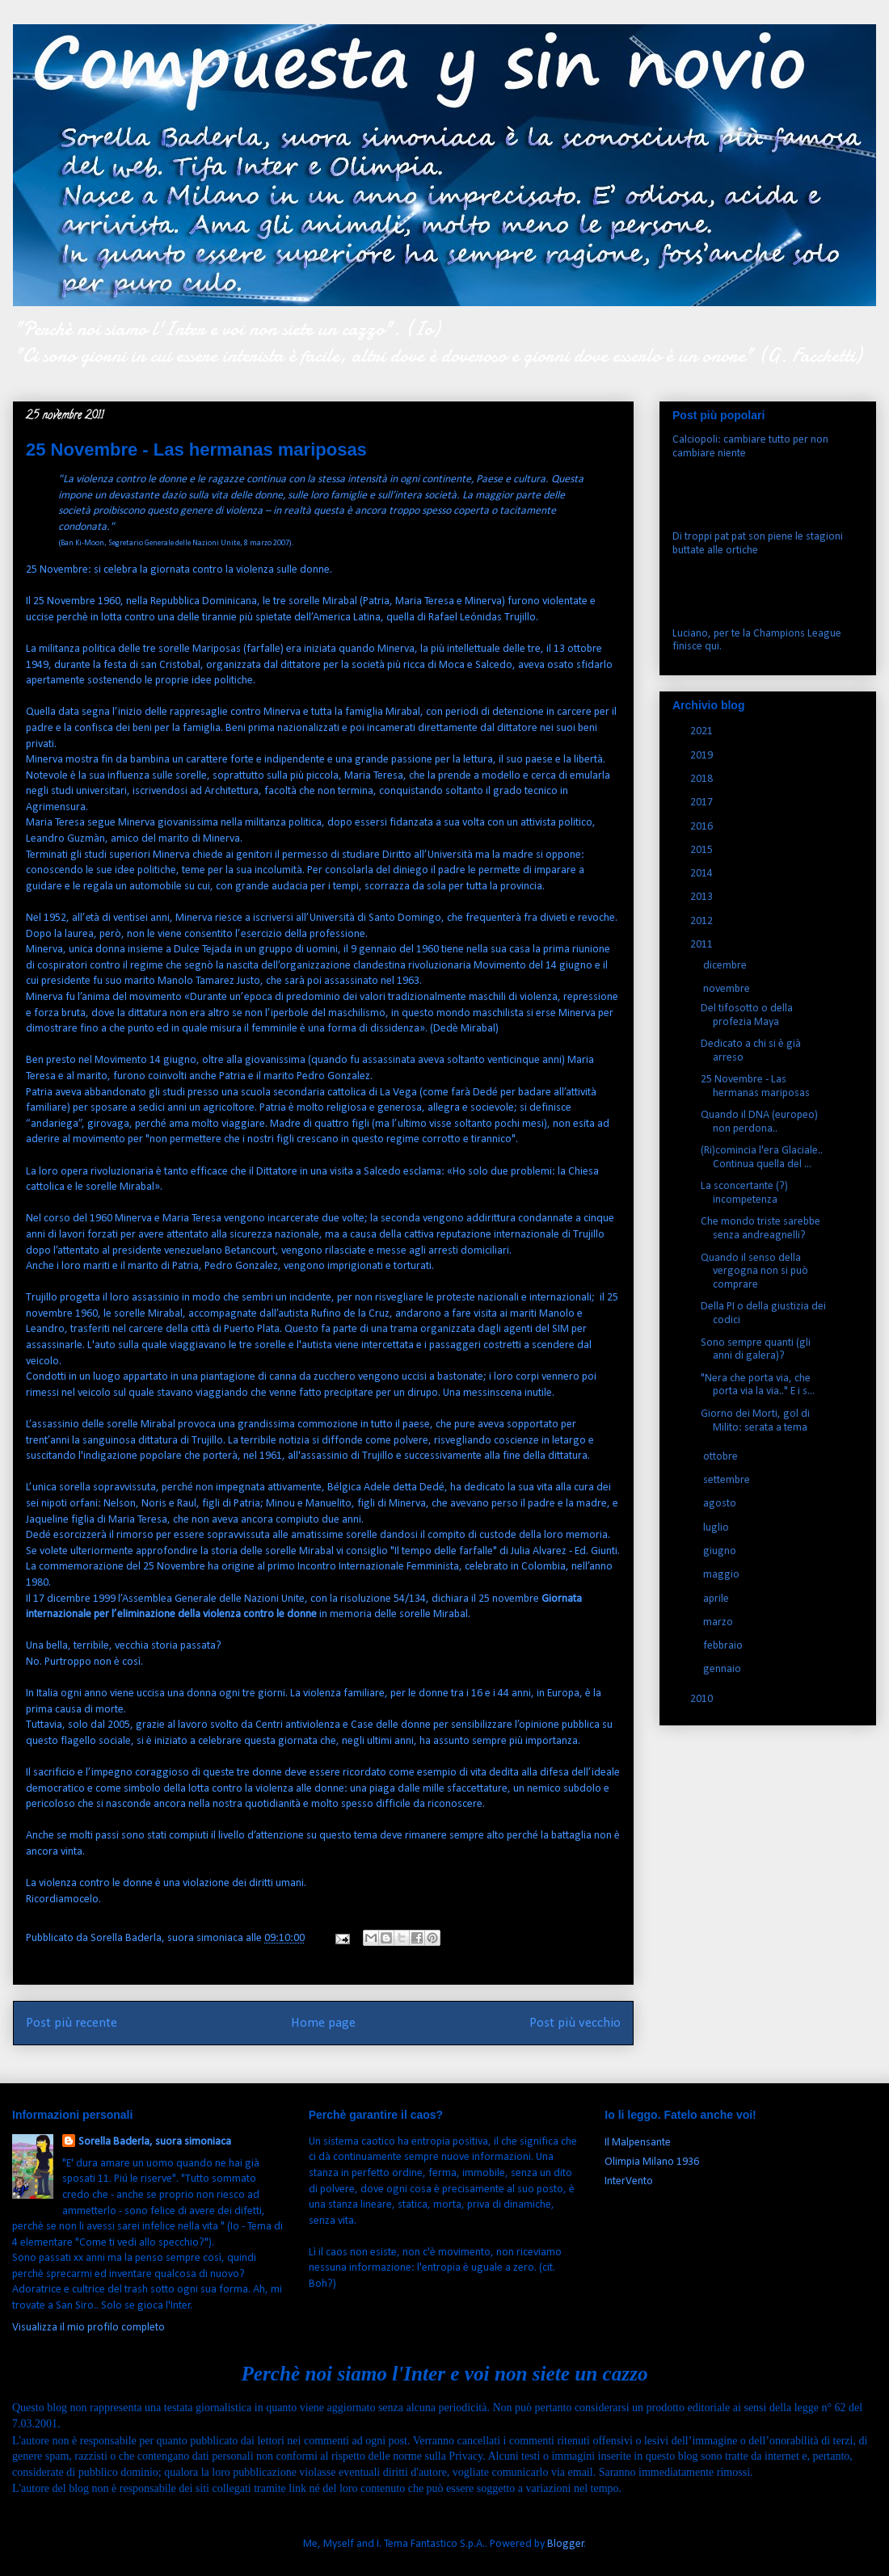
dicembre (726, 966)
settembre (727, 1480)
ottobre (721, 1457)
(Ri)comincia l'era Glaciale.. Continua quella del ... (762, 1157)
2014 (702, 874)
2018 (702, 779)
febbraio (724, 1646)
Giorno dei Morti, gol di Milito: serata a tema (755, 1421)
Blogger (565, 2544)
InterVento (629, 2181)
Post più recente (71, 2023)
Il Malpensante (638, 2143)
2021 (702, 731)
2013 (702, 897)
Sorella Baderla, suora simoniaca (154, 2142)
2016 (702, 827)
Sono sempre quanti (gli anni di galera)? (756, 1350)
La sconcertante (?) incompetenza (744, 1193)
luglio (717, 1528)
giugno (721, 1551)
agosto (721, 1504)
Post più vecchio (575, 2023)
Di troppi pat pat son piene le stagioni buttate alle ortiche (757, 544)
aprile (717, 1599)
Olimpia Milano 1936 (652, 2162)
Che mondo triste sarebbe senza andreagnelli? (760, 1229)
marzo (719, 1622)
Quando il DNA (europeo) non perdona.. (759, 1122)
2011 (702, 945)
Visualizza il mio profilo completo (88, 2328)
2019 (702, 756)
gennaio (723, 1669)
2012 (702, 921)
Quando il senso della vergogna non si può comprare (754, 1272)
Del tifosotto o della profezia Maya (747, 1015)
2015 (702, 850)
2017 (702, 802)
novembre (727, 989)
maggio (722, 1575)
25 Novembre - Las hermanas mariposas (755, 1086)
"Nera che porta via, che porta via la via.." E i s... (758, 1385)
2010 (702, 1699)
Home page (323, 2023)
